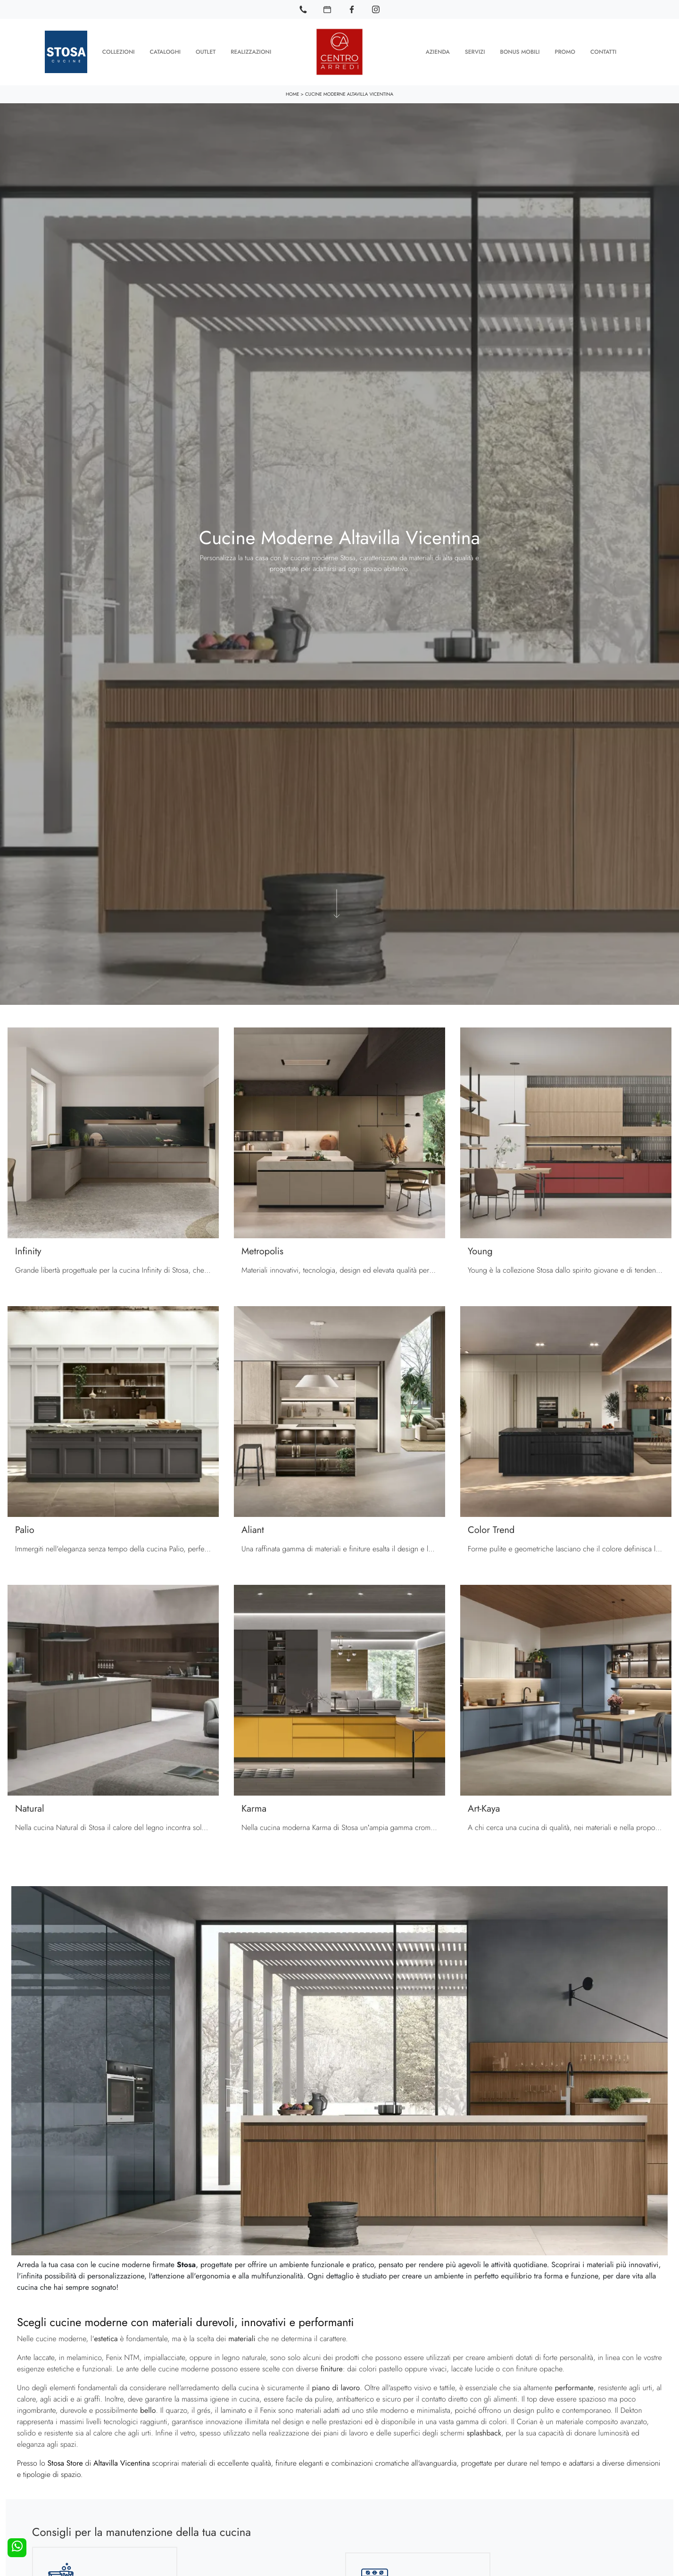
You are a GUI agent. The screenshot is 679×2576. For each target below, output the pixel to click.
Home (292, 93)
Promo (565, 52)
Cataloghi (165, 52)
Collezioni (118, 52)
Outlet (205, 52)
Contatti (603, 52)
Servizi (475, 52)
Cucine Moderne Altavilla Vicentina (349, 93)
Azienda (438, 52)
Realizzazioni (251, 52)
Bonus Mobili (519, 52)
